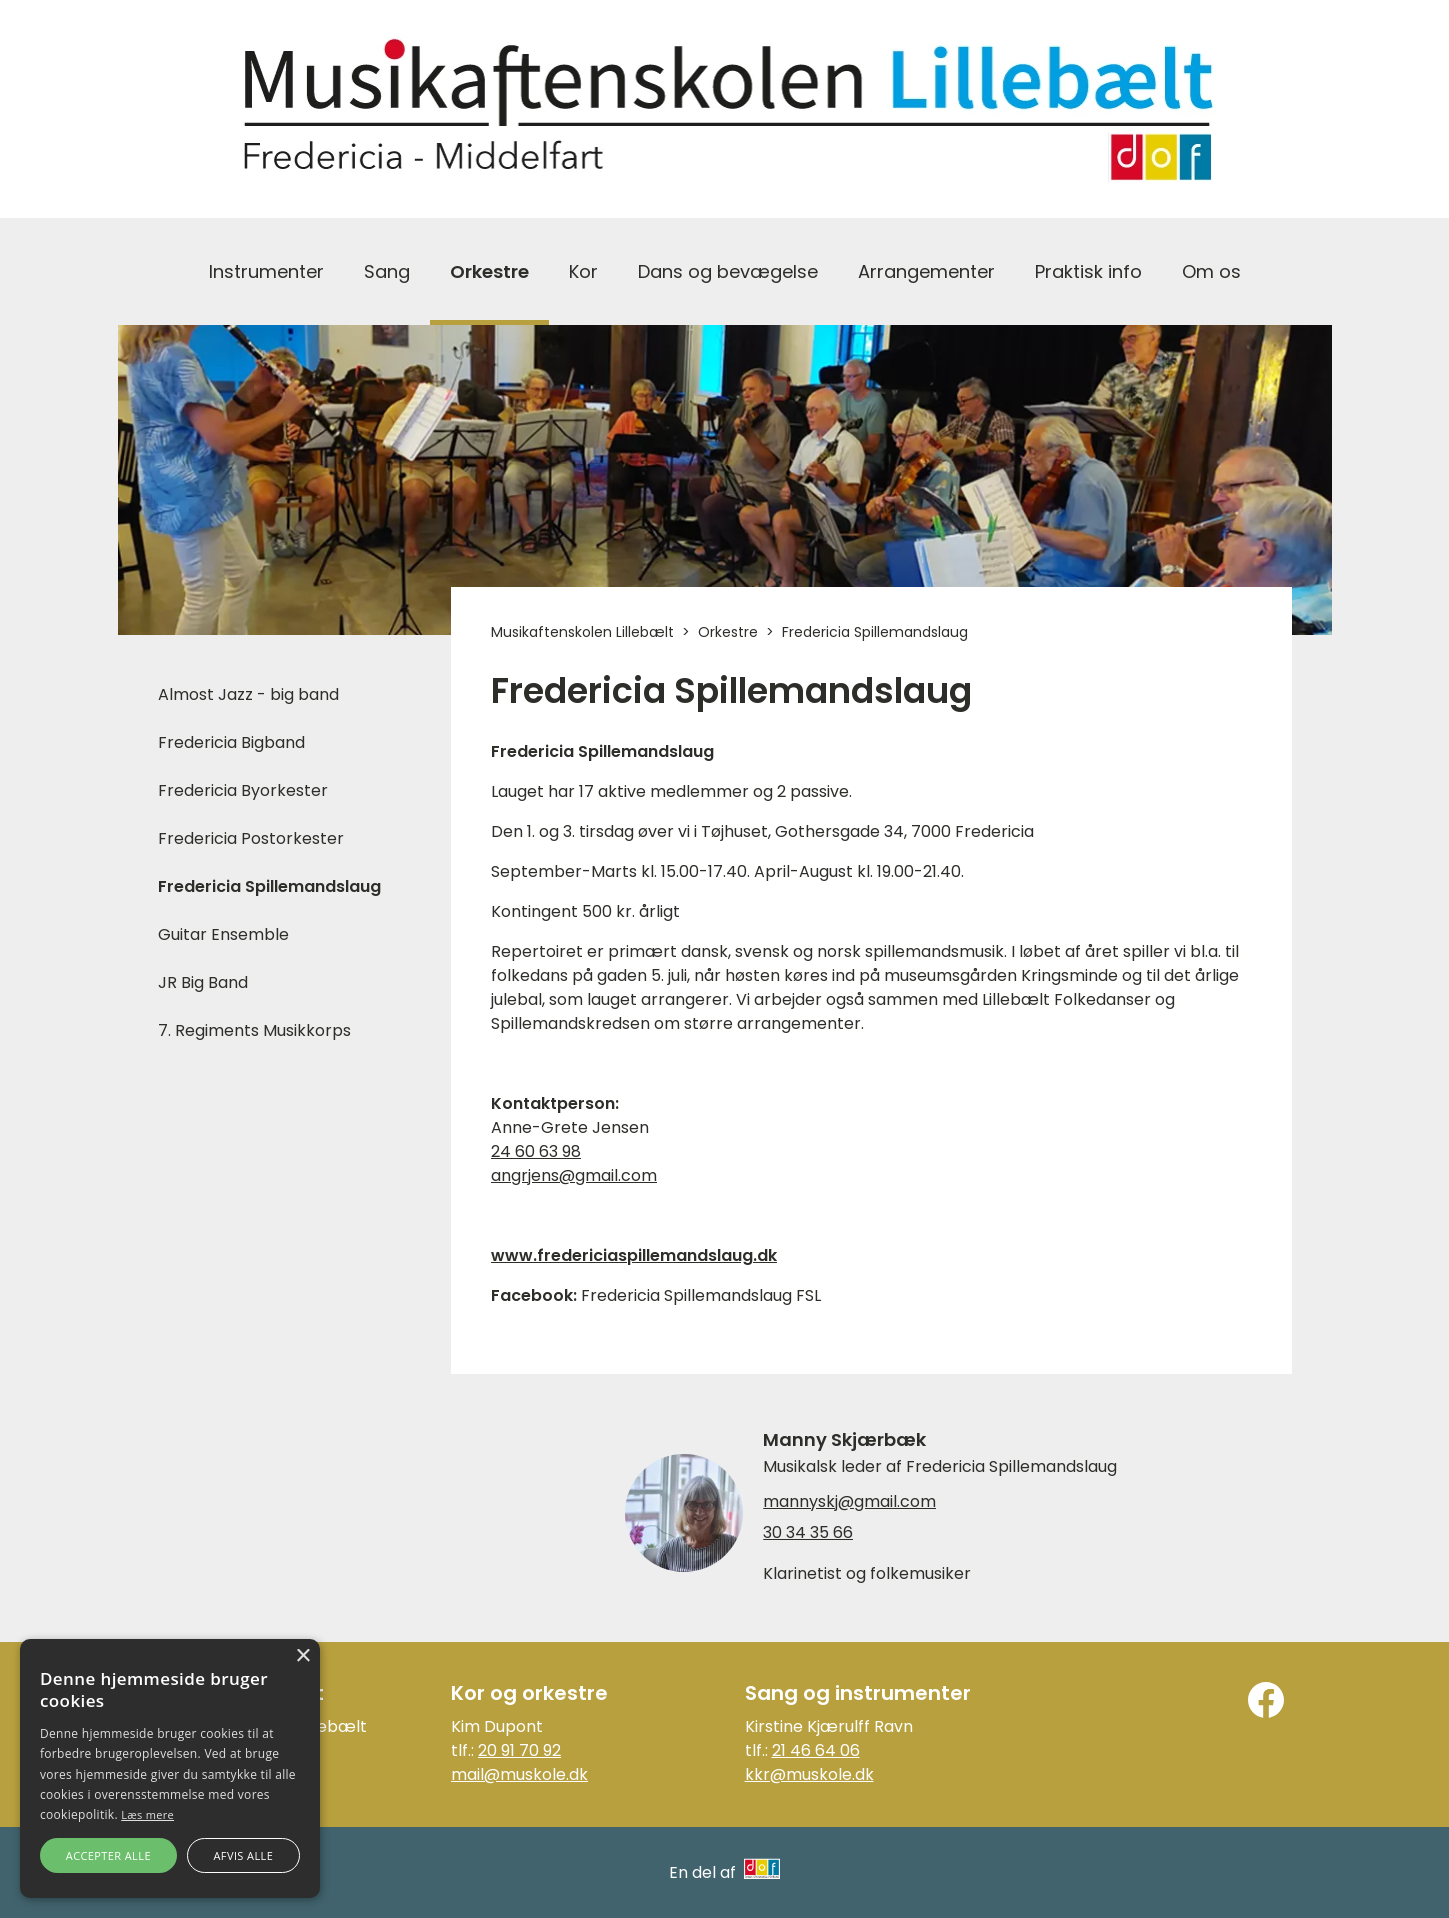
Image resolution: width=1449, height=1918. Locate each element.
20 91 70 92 (519, 1750)
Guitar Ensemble (223, 934)
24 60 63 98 (536, 1151)
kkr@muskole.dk (809, 1774)
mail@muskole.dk (519, 1774)
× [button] (302, 1656)
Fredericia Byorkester (243, 790)
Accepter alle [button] (108, 1855)
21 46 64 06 (816, 1750)
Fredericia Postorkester (251, 838)
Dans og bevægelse (728, 271)
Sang (387, 271)
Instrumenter (266, 271)
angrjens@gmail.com (574, 1175)
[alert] (170, 1768)
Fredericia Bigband (231, 742)
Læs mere (147, 1814)
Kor (583, 271)
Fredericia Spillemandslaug (269, 886)
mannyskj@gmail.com (849, 1502)
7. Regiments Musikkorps (254, 1030)
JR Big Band (203, 982)
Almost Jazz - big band (248, 694)
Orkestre (489, 271)
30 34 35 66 (808, 1533)
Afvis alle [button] (243, 1855)
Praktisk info (1088, 271)
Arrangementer (926, 271)
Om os (1211, 271)
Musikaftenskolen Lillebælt (582, 632)
